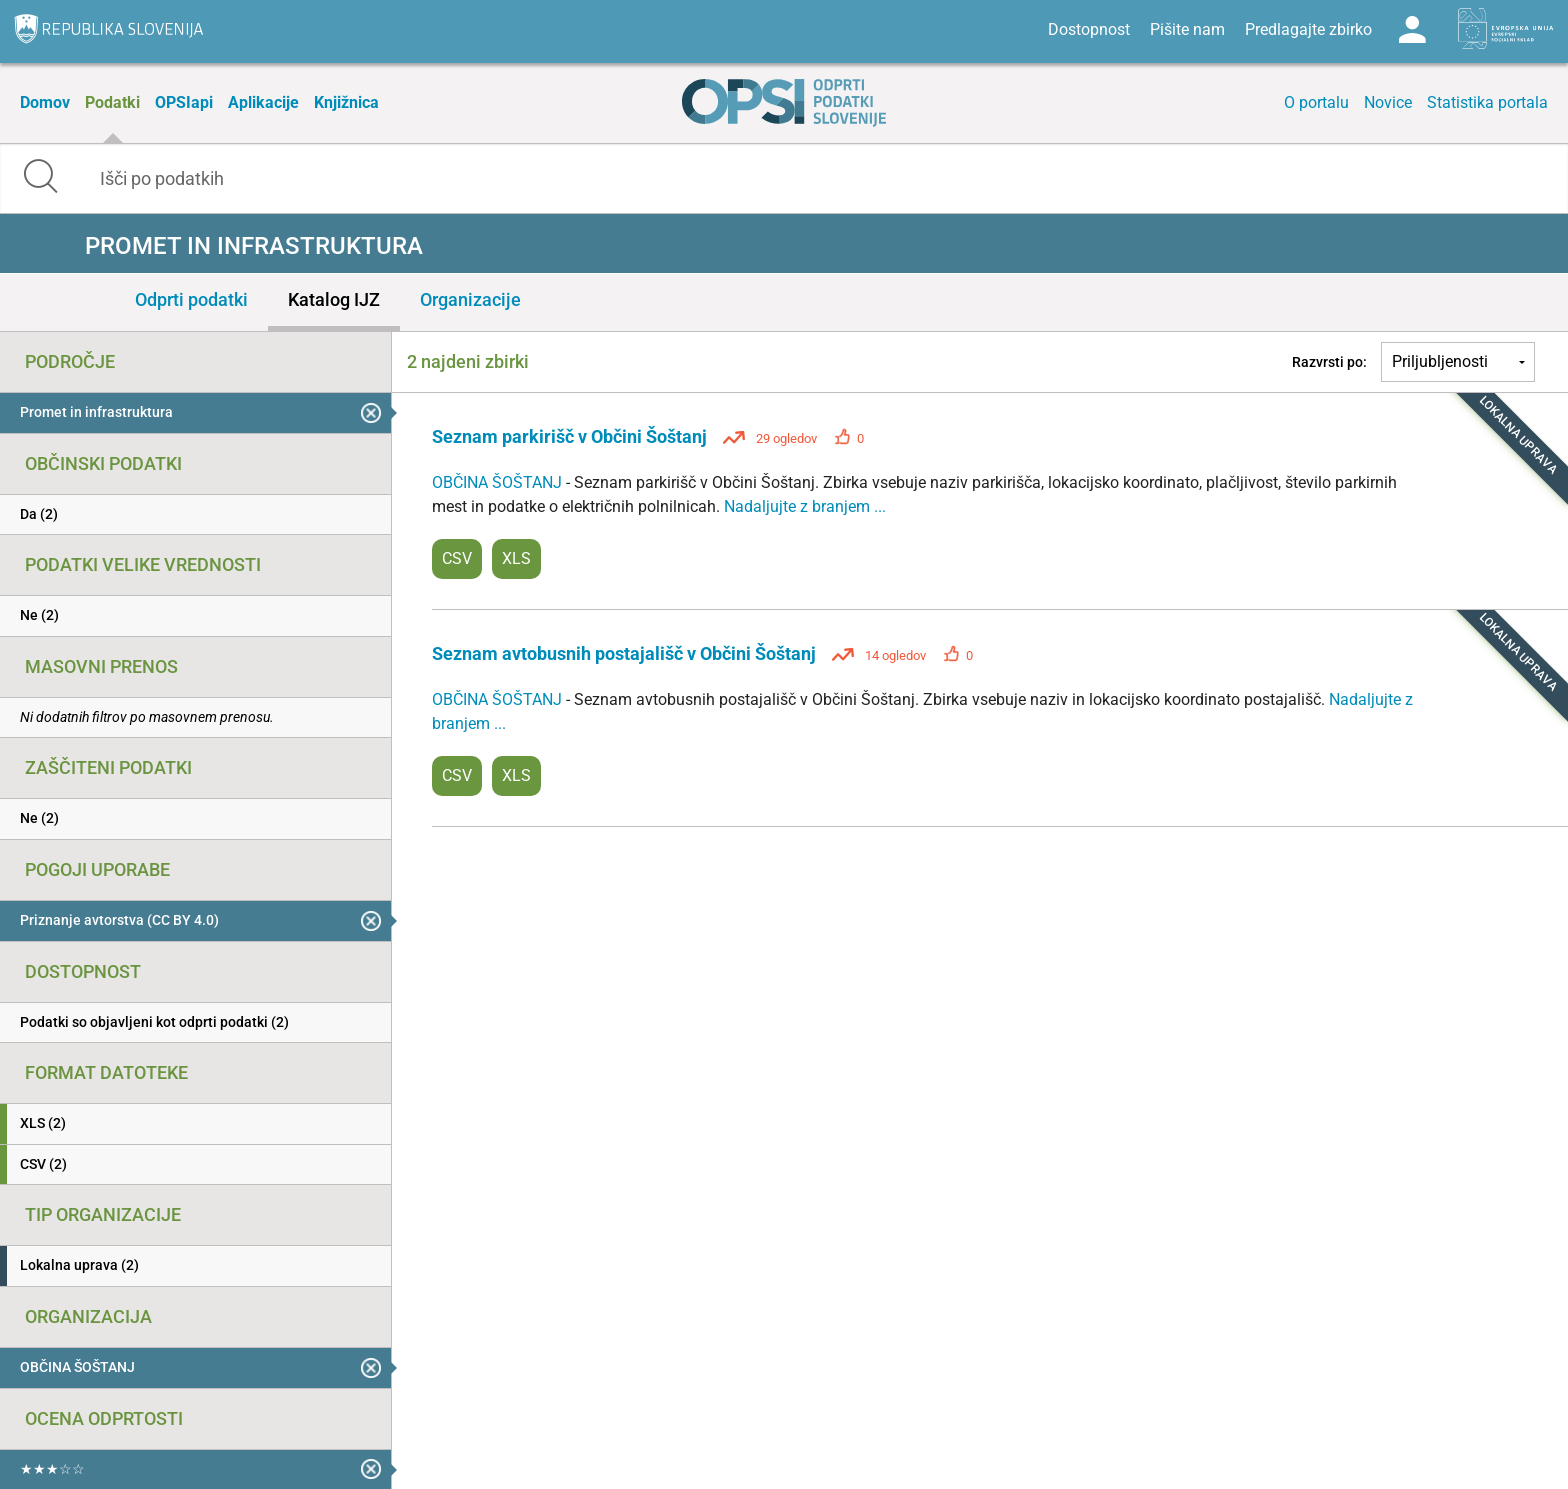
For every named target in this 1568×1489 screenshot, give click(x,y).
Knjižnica (346, 102)
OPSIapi (184, 102)
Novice (1388, 102)
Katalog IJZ (334, 299)
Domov (45, 102)
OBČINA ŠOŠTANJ (499, 482)
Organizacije (470, 299)
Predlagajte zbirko (1308, 29)
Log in (1412, 30)
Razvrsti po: (1329, 362)
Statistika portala (1487, 102)
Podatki (112, 102)
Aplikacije (263, 102)
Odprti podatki (191, 299)
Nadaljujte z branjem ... (805, 506)
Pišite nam (1187, 29)
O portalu (1316, 102)
